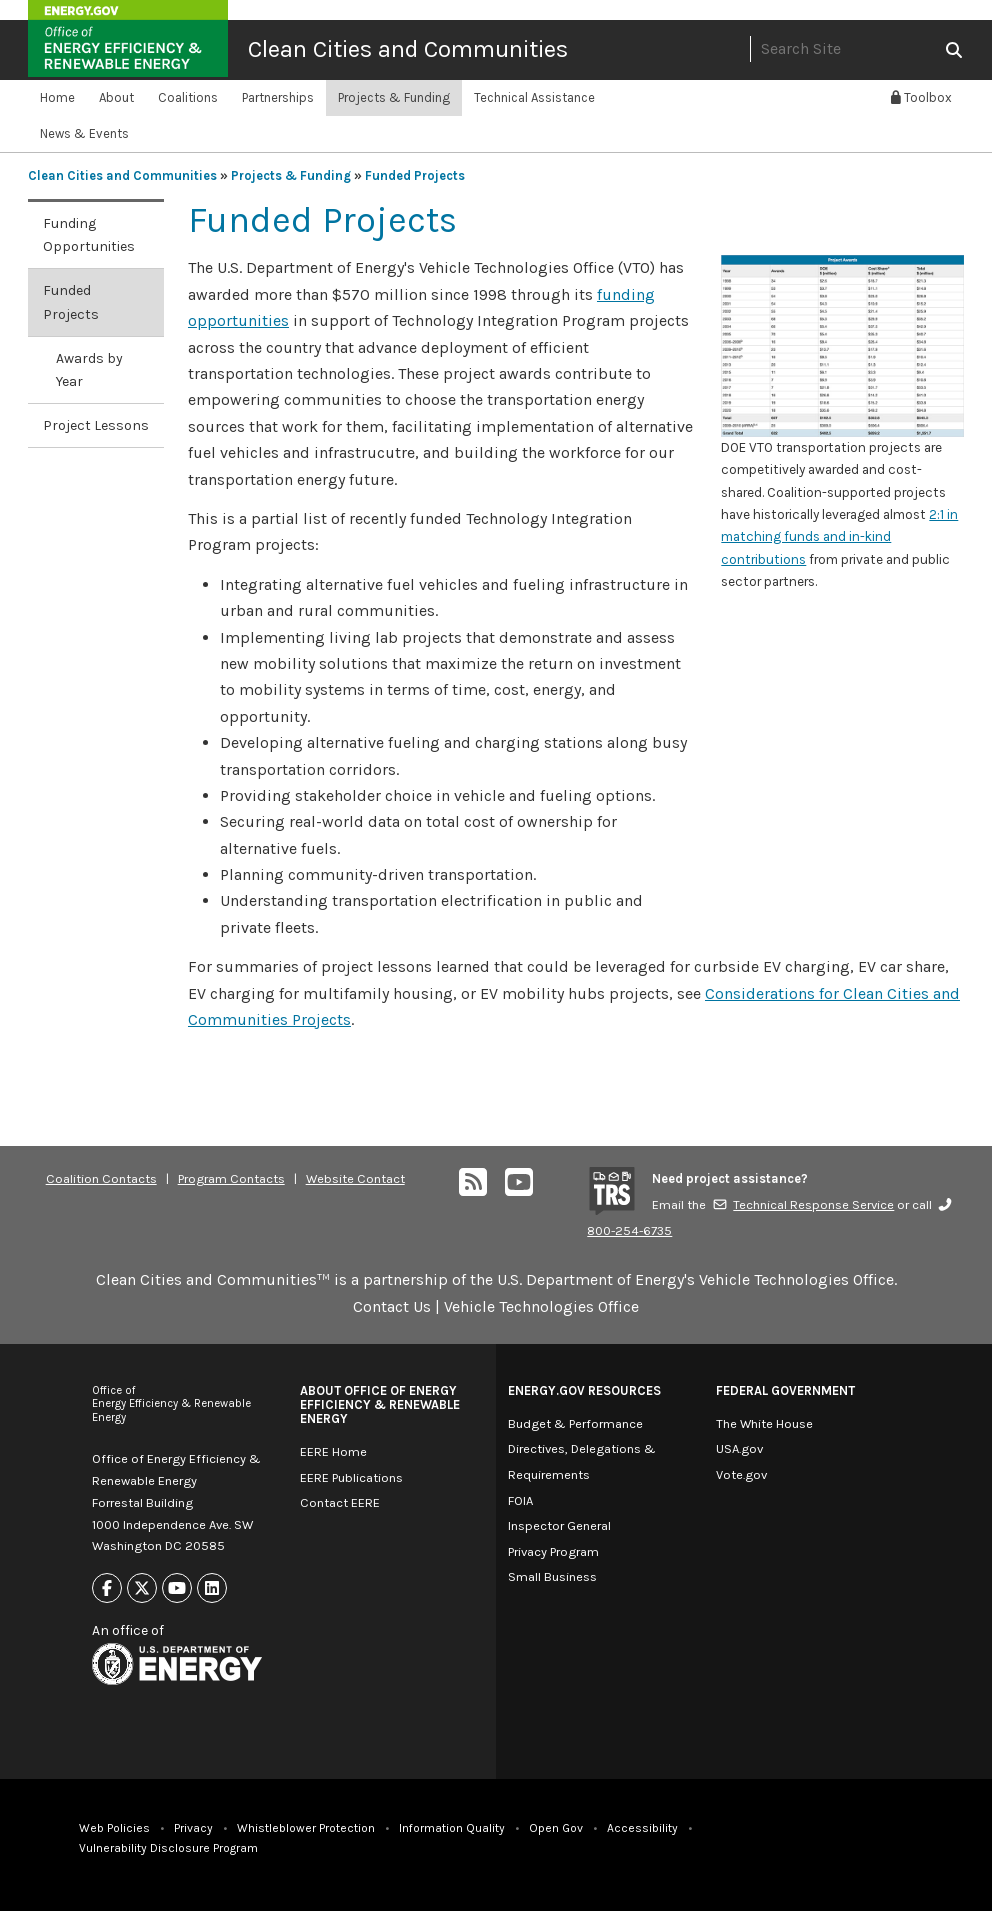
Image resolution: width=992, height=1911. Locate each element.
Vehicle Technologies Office (541, 1306)
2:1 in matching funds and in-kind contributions (839, 537)
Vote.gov (741, 1474)
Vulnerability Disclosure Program (168, 1848)
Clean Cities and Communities (408, 49)
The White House (764, 1423)
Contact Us (392, 1306)
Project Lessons (96, 425)
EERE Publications (351, 1477)
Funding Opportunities (89, 235)
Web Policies (114, 1828)
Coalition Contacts (101, 1178)
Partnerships (278, 97)
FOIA (520, 1500)
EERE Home (333, 1451)
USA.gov (739, 1448)
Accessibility (642, 1828)
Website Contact (355, 1178)
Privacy (193, 1828)
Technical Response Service (803, 1204)
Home (57, 97)
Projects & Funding (394, 97)
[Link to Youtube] (177, 1588)
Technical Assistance (534, 97)
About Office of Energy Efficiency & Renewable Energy (380, 1404)
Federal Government (785, 1390)
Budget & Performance (575, 1423)
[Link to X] (142, 1588)
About (116, 97)
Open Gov (556, 1828)
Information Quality (452, 1828)
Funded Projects (415, 175)
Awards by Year (89, 370)
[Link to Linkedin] (212, 1588)
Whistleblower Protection (306, 1828)
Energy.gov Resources (584, 1390)
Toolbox (921, 97)
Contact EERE (340, 1502)
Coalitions (188, 97)
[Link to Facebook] (107, 1588)
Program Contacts (231, 1178)
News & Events (84, 133)
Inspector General (559, 1525)
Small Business (552, 1576)
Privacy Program (553, 1551)
